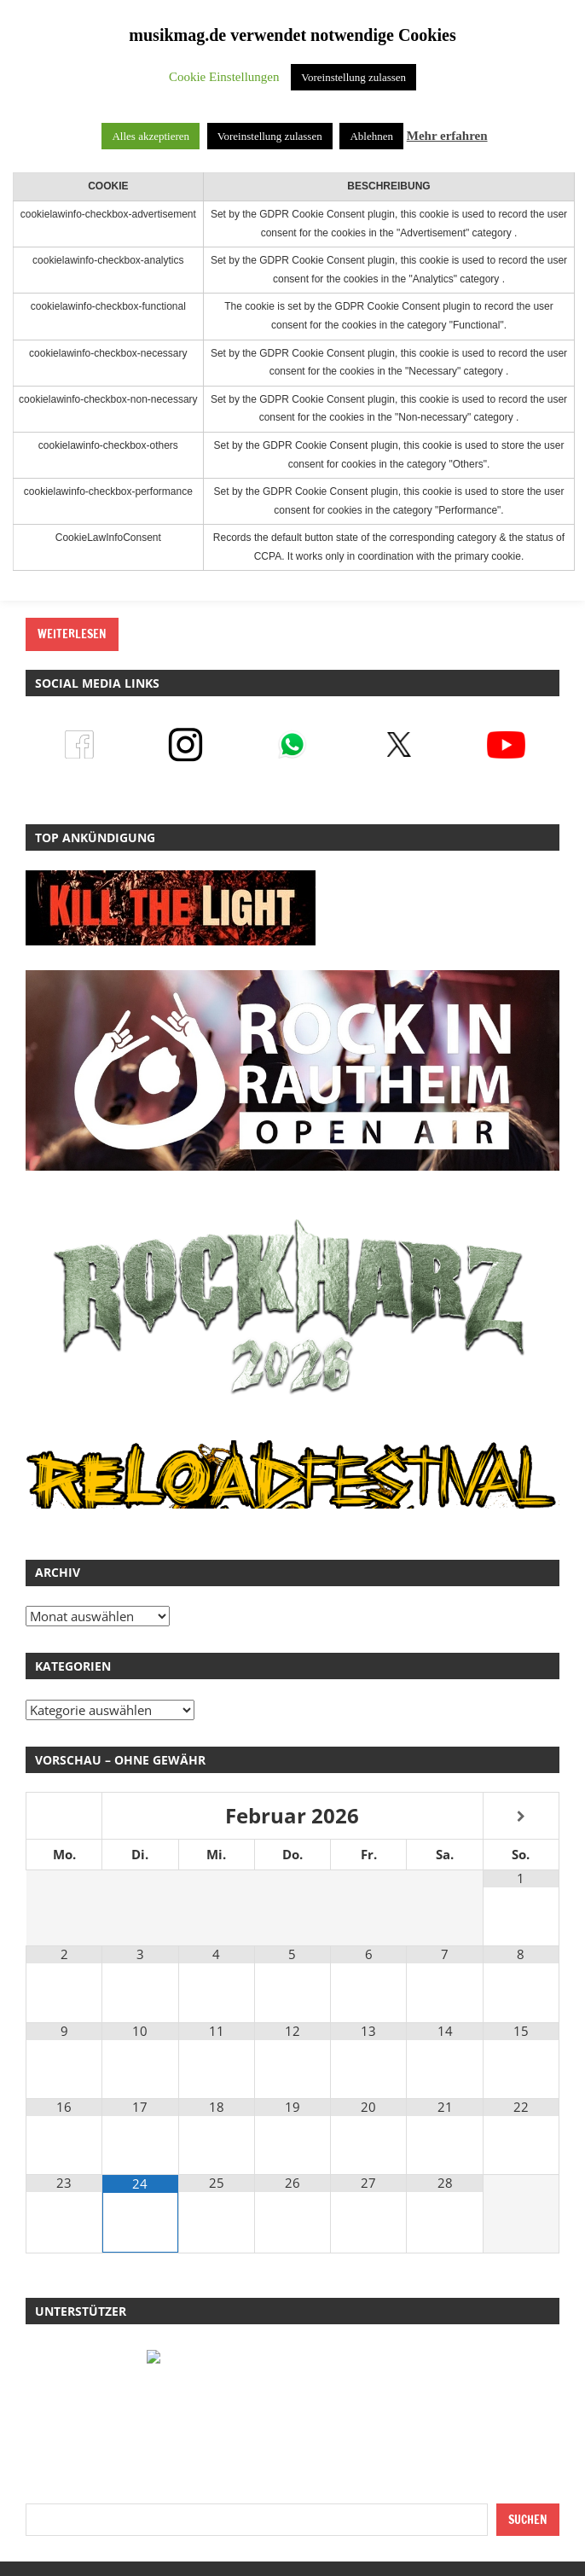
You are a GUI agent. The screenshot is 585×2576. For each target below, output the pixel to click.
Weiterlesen (72, 634)
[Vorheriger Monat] (63, 1817)
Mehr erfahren (447, 135)
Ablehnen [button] (371, 136)
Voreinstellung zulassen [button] (353, 77)
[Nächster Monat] (521, 1817)
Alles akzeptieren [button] (150, 136)
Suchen (527, 2519)
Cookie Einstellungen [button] (224, 77)
